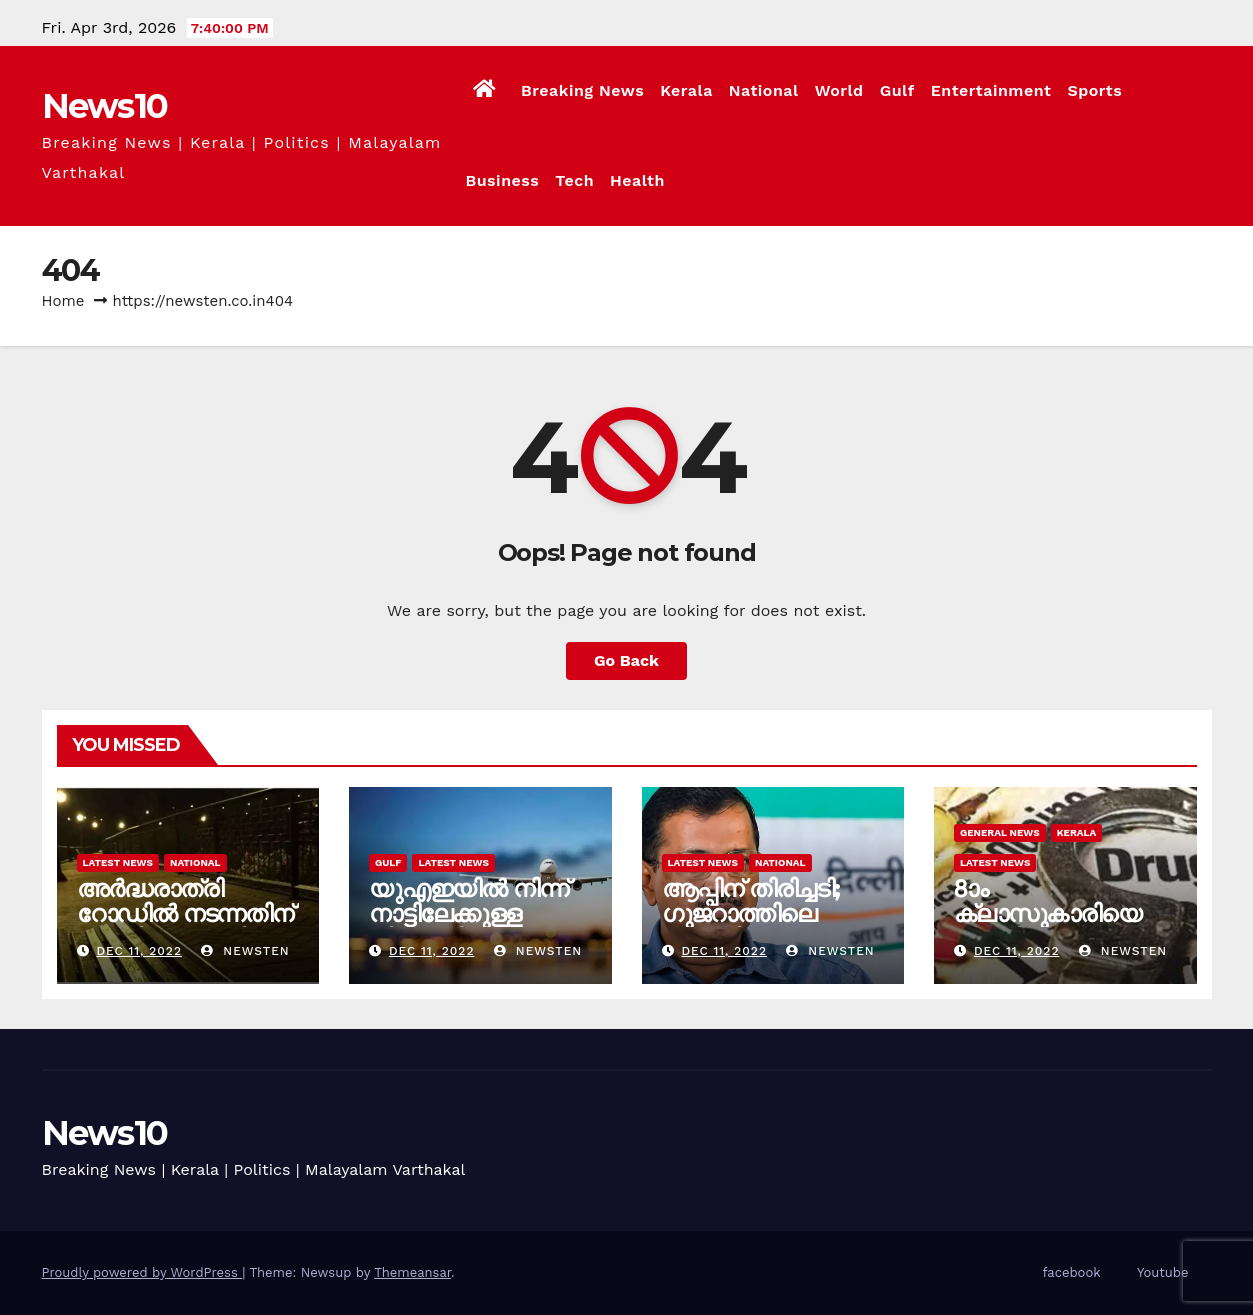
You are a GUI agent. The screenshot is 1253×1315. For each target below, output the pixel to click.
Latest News (118, 862)
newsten (245, 951)
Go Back (626, 660)
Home (63, 301)
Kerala (686, 90)
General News (1000, 832)
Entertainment (991, 90)
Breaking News (582, 90)
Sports (1094, 90)
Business (502, 180)
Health (637, 180)
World (839, 90)
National (764, 90)
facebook (1072, 1272)
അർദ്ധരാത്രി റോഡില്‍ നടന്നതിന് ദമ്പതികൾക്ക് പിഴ (185, 913)
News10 (105, 106)
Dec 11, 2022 (139, 951)
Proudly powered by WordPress (142, 1272)
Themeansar (412, 1272)
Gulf (897, 90)
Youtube (1162, 1272)
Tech (574, 180)
